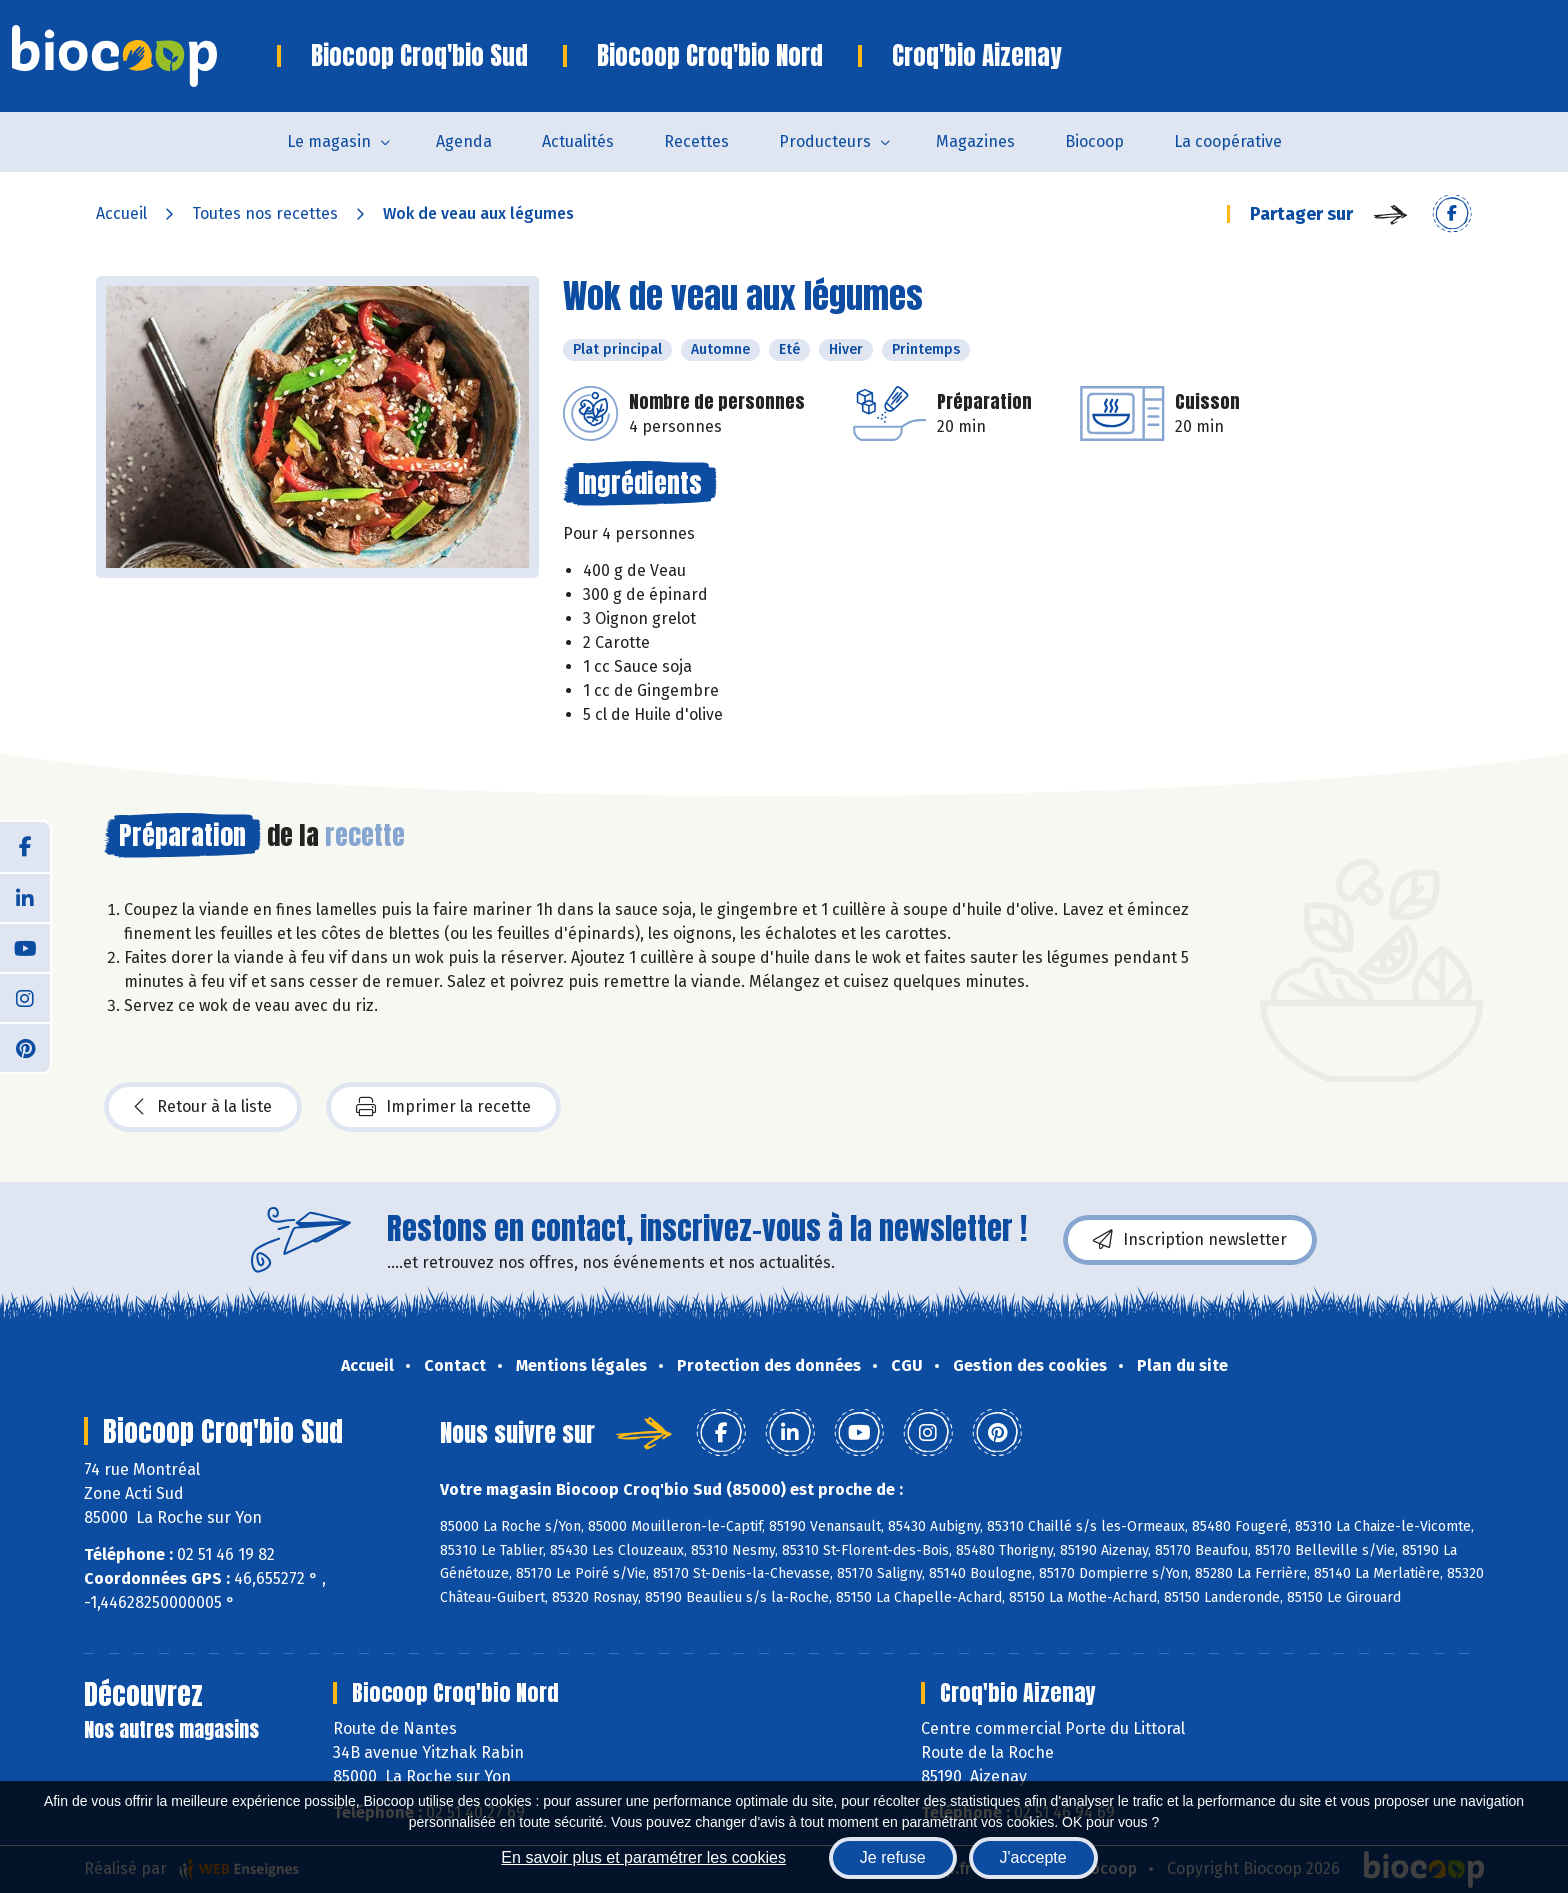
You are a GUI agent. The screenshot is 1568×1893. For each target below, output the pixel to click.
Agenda (464, 141)
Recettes (696, 141)
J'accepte (1033, 1857)
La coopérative (1228, 141)
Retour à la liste (203, 1107)
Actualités (578, 141)
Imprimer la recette (443, 1107)
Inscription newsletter (1190, 1240)
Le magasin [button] (329, 141)
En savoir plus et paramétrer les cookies (643, 1857)
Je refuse (893, 1857)
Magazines (975, 141)
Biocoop (1094, 141)
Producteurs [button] (825, 141)
